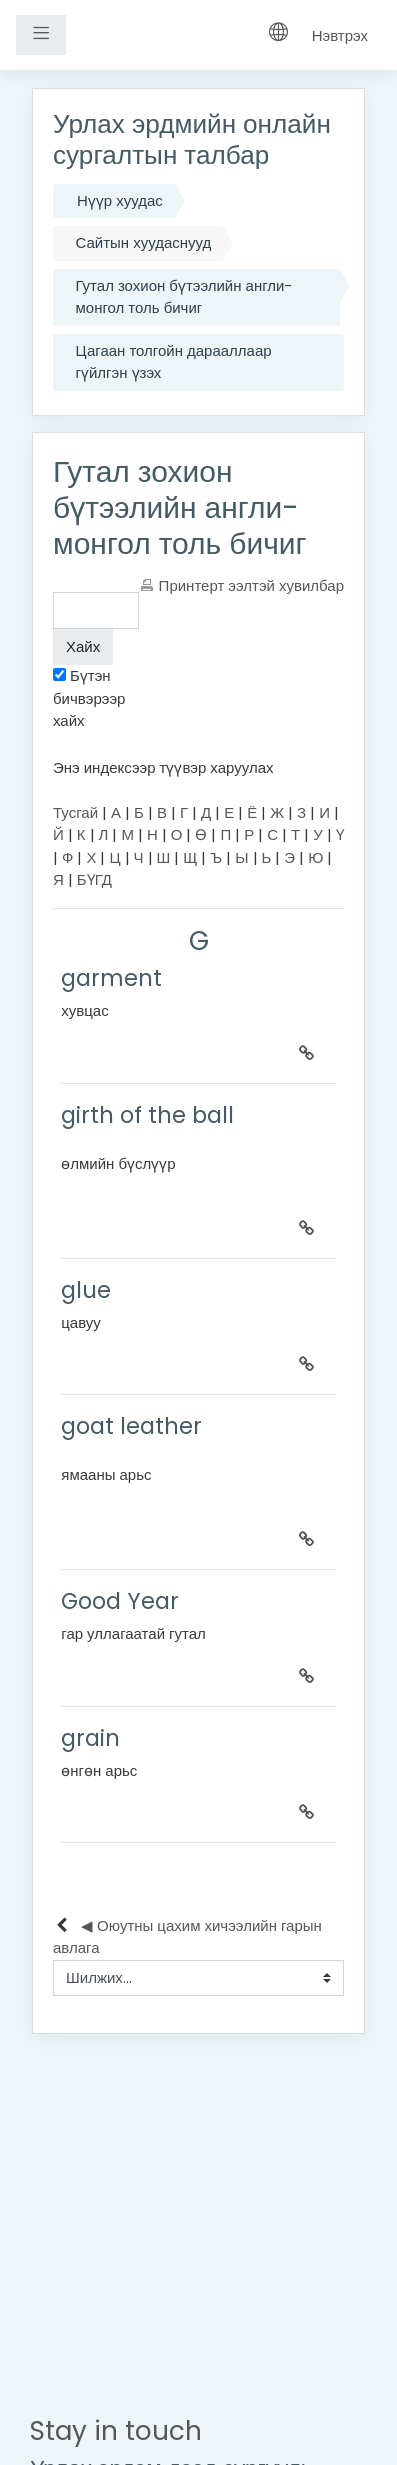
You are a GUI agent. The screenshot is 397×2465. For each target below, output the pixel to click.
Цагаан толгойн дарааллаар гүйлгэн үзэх (174, 362)
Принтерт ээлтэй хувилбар (251, 585)
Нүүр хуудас (120, 200)
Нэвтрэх (340, 35)
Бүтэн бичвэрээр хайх (89, 698)
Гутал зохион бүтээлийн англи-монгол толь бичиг (184, 297)
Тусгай (75, 812)
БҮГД (94, 879)
